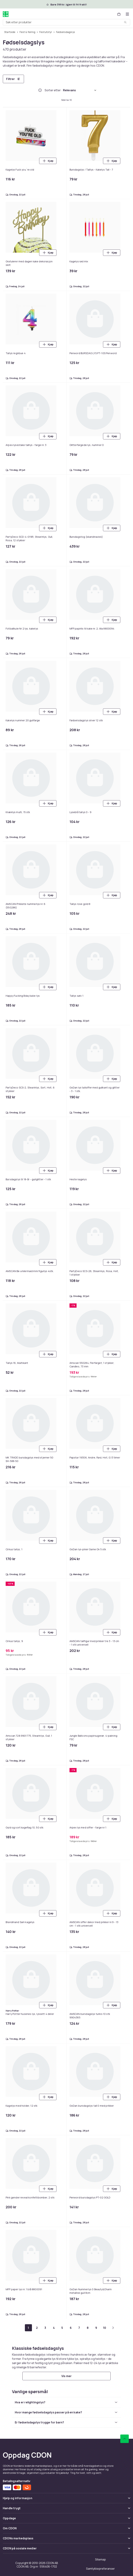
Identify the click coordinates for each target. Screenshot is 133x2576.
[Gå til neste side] (113, 2327)
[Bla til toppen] (124, 2439)
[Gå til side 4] (53, 2327)
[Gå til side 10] (104, 2327)
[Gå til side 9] (96, 2327)
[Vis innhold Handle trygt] (66, 2509)
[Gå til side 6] (70, 2327)
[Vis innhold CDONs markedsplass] (66, 2539)
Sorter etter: (53, 90)
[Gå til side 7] (79, 2327)
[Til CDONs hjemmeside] (5, 14)
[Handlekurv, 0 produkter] (119, 14)
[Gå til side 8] (87, 2327)
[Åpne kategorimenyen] (127, 14)
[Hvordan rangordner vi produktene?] (40, 90)
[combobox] (66, 22)
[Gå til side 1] (28, 2327)
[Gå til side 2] (36, 2327)
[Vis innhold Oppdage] (66, 2519)
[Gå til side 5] (62, 2327)
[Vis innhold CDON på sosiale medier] (66, 2549)
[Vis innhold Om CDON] (66, 2529)
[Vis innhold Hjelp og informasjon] (66, 2499)
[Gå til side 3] (45, 2327)
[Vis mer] (66, 2376)
